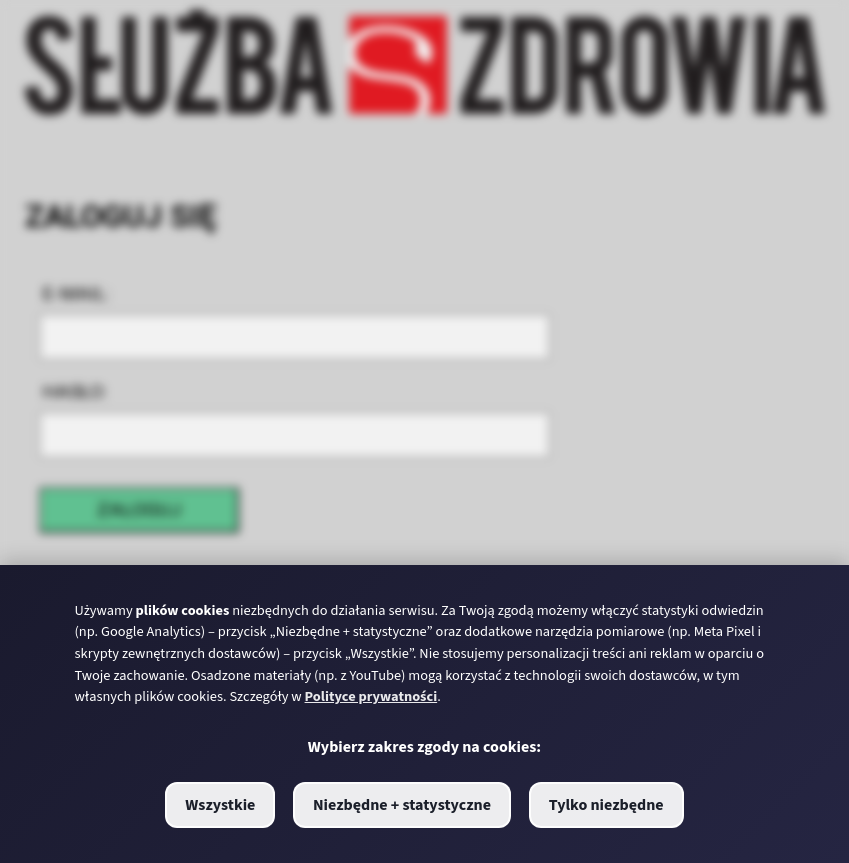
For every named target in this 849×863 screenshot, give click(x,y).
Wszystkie (220, 805)
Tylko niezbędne (606, 805)
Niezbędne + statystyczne (402, 805)
